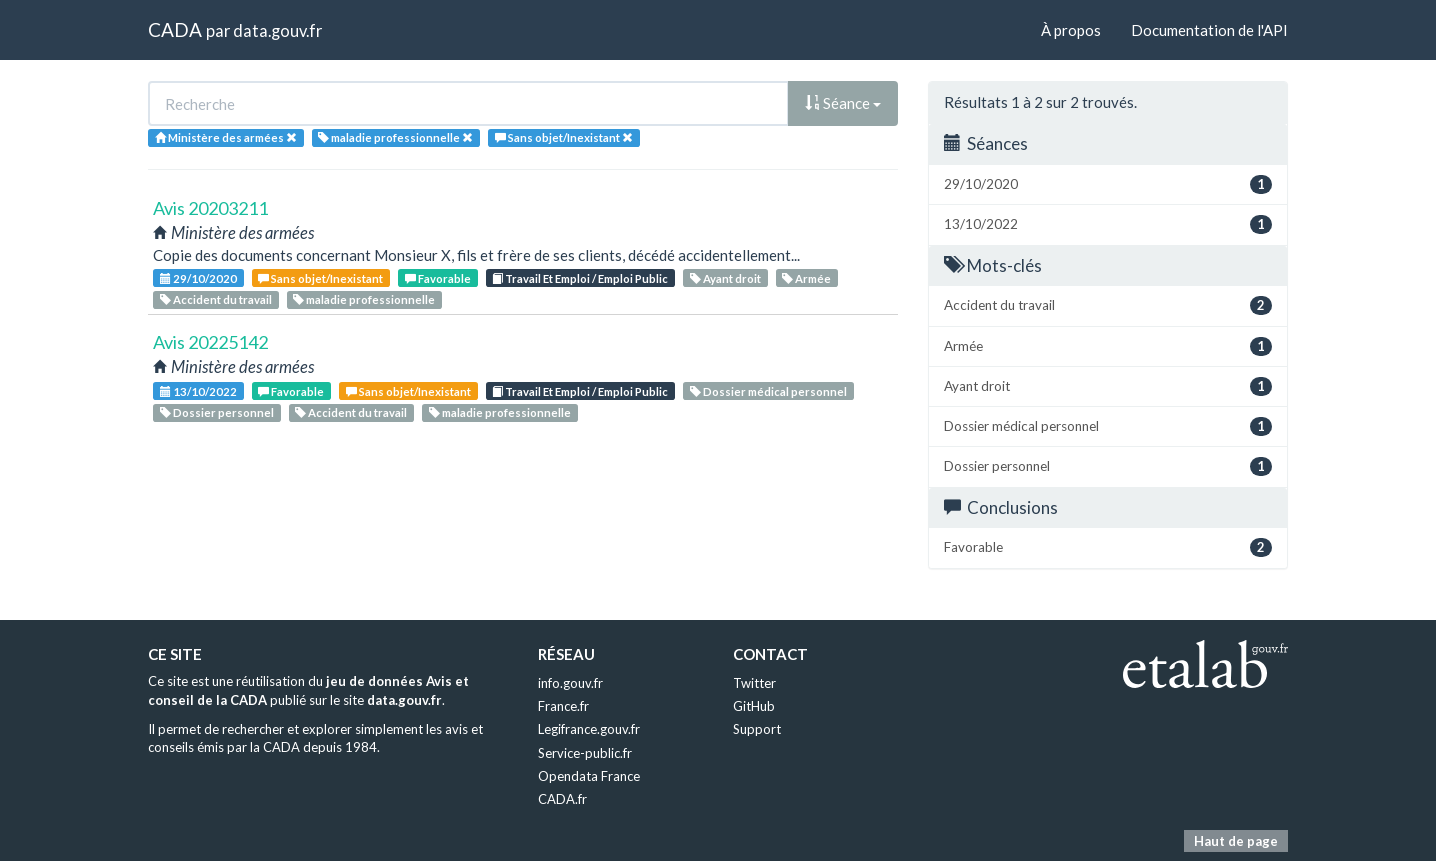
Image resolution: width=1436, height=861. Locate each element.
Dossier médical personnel (768, 391)
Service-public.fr (585, 753)
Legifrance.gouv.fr (589, 729)
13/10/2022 (198, 391)
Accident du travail (216, 299)
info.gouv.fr (570, 683)
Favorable (438, 278)
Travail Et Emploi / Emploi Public (580, 278)
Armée (806, 278)
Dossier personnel (217, 412)
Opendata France (589, 776)
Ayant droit (725, 278)
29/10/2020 (198, 278)
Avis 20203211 (210, 208)
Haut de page (1236, 841)
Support (757, 729)
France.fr (563, 706)
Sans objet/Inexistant (320, 278)
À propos (1071, 30)
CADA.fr (562, 799)
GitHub (754, 706)
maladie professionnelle (364, 299)
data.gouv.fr (277, 30)
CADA (175, 29)
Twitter (754, 683)
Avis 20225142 (210, 342)
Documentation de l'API (1209, 30)
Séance (843, 103)
